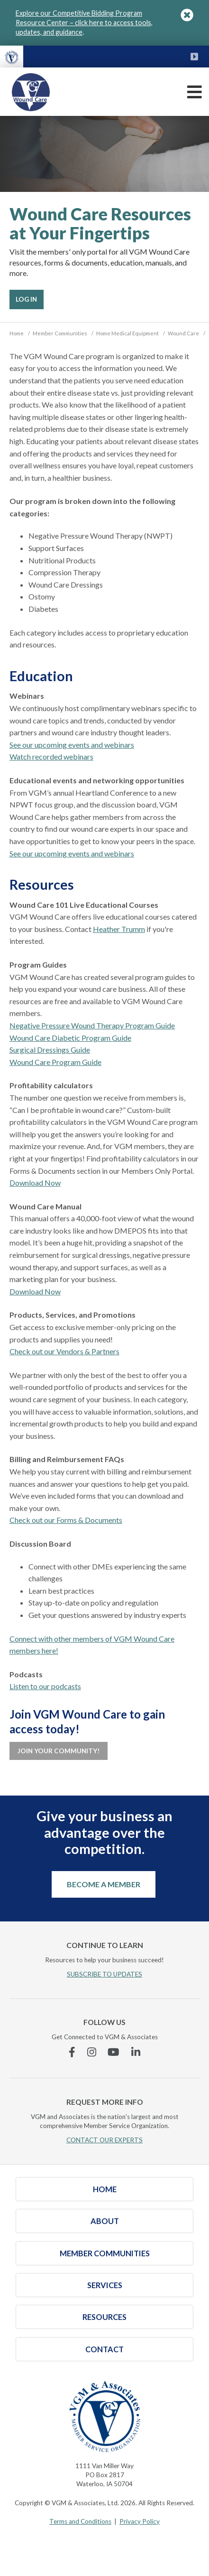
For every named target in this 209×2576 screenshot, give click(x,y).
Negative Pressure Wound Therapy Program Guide (92, 1025)
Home (105, 2189)
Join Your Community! (59, 1751)
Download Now (35, 1182)
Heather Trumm (119, 928)
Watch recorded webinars (51, 756)
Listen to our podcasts (45, 1686)
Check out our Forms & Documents (65, 1519)
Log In (26, 299)
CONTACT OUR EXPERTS (104, 2140)
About (105, 2220)
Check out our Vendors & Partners (64, 1351)
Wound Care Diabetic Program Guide (70, 1037)
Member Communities (105, 2253)
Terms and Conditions (80, 2521)
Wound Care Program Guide (55, 1061)
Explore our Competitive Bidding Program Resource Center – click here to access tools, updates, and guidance (84, 22)
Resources (104, 2316)
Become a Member (103, 1884)
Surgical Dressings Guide (49, 1049)
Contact (104, 2349)
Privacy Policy (139, 2521)
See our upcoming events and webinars (71, 744)
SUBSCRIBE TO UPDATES (104, 1974)
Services (104, 2285)
